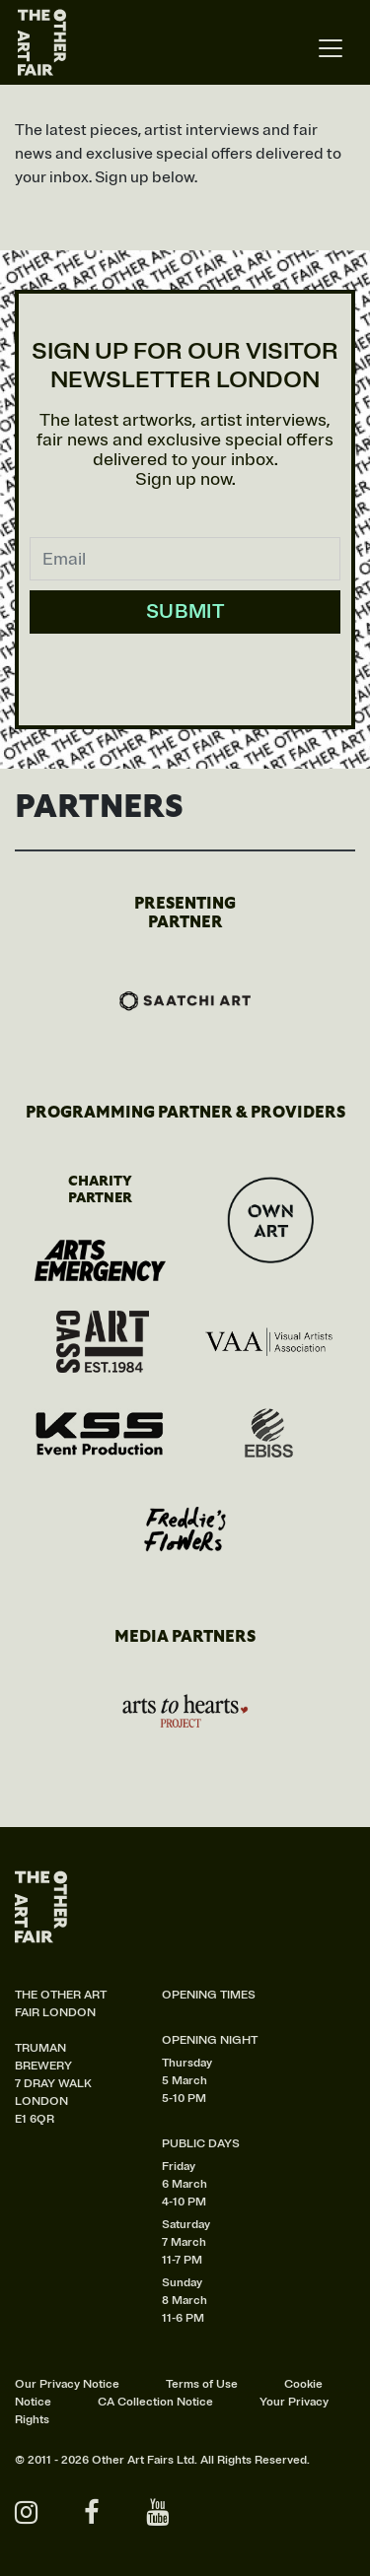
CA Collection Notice (155, 2402)
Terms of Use (202, 2384)
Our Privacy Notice (67, 2384)
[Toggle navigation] (330, 49)
